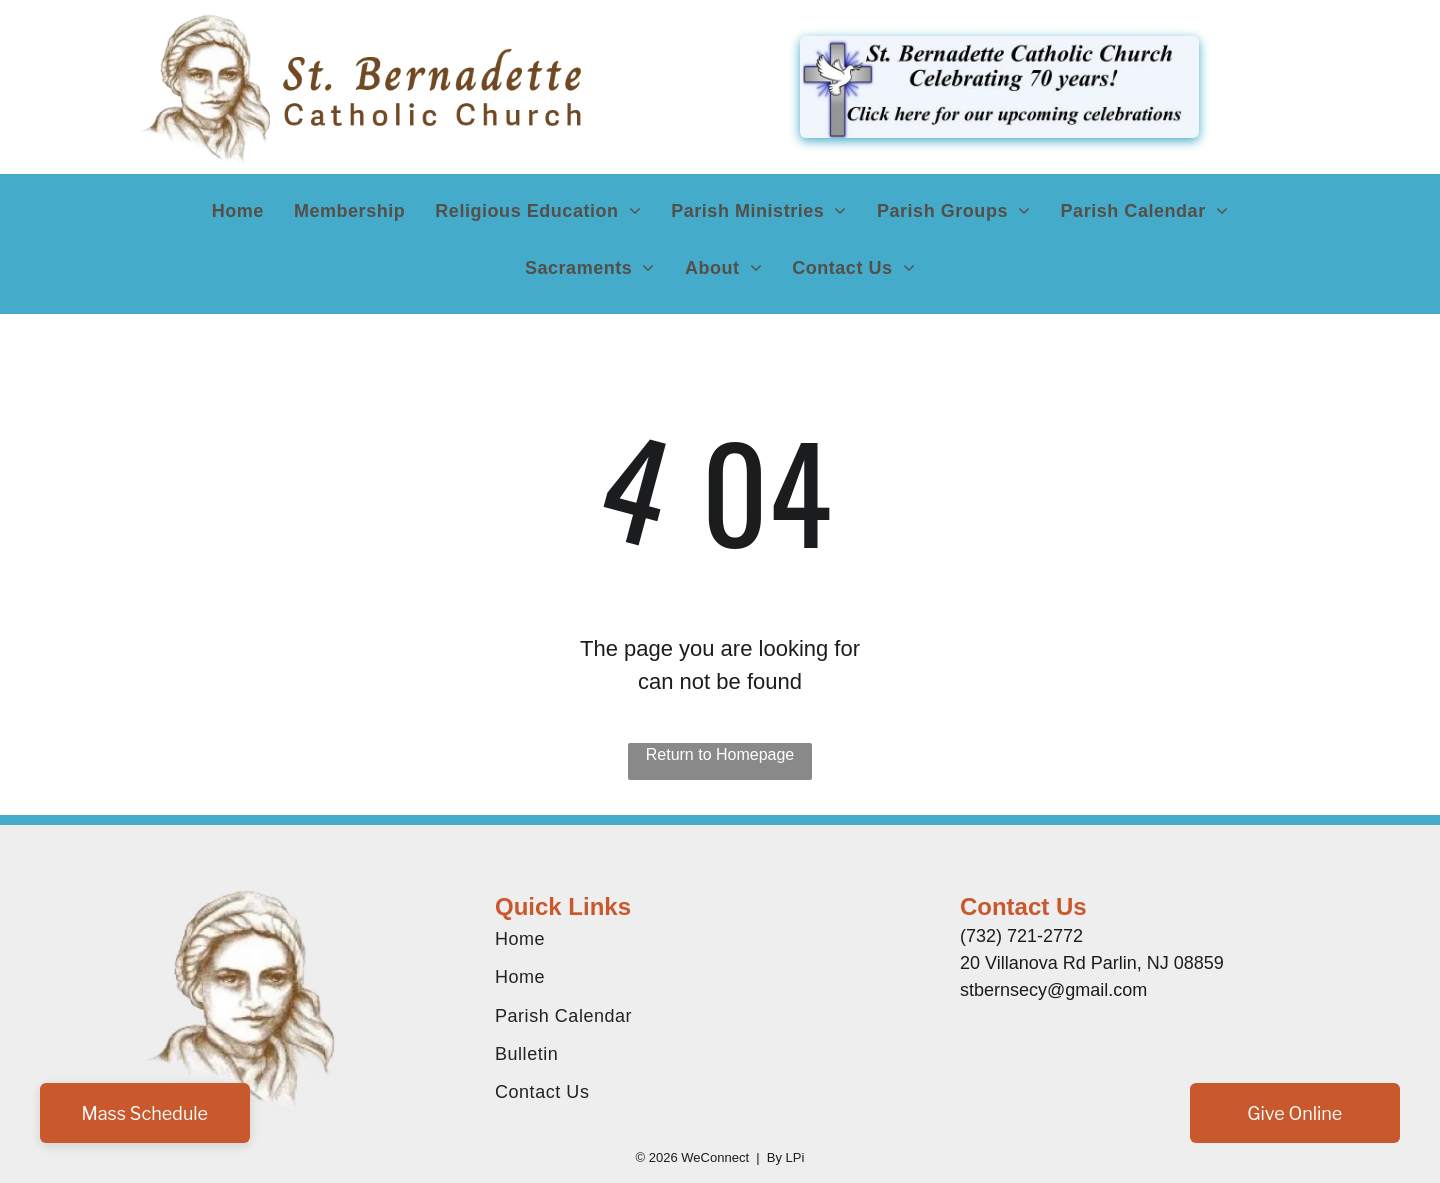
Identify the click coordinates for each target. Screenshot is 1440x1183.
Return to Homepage (720, 754)
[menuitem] (238, 211)
